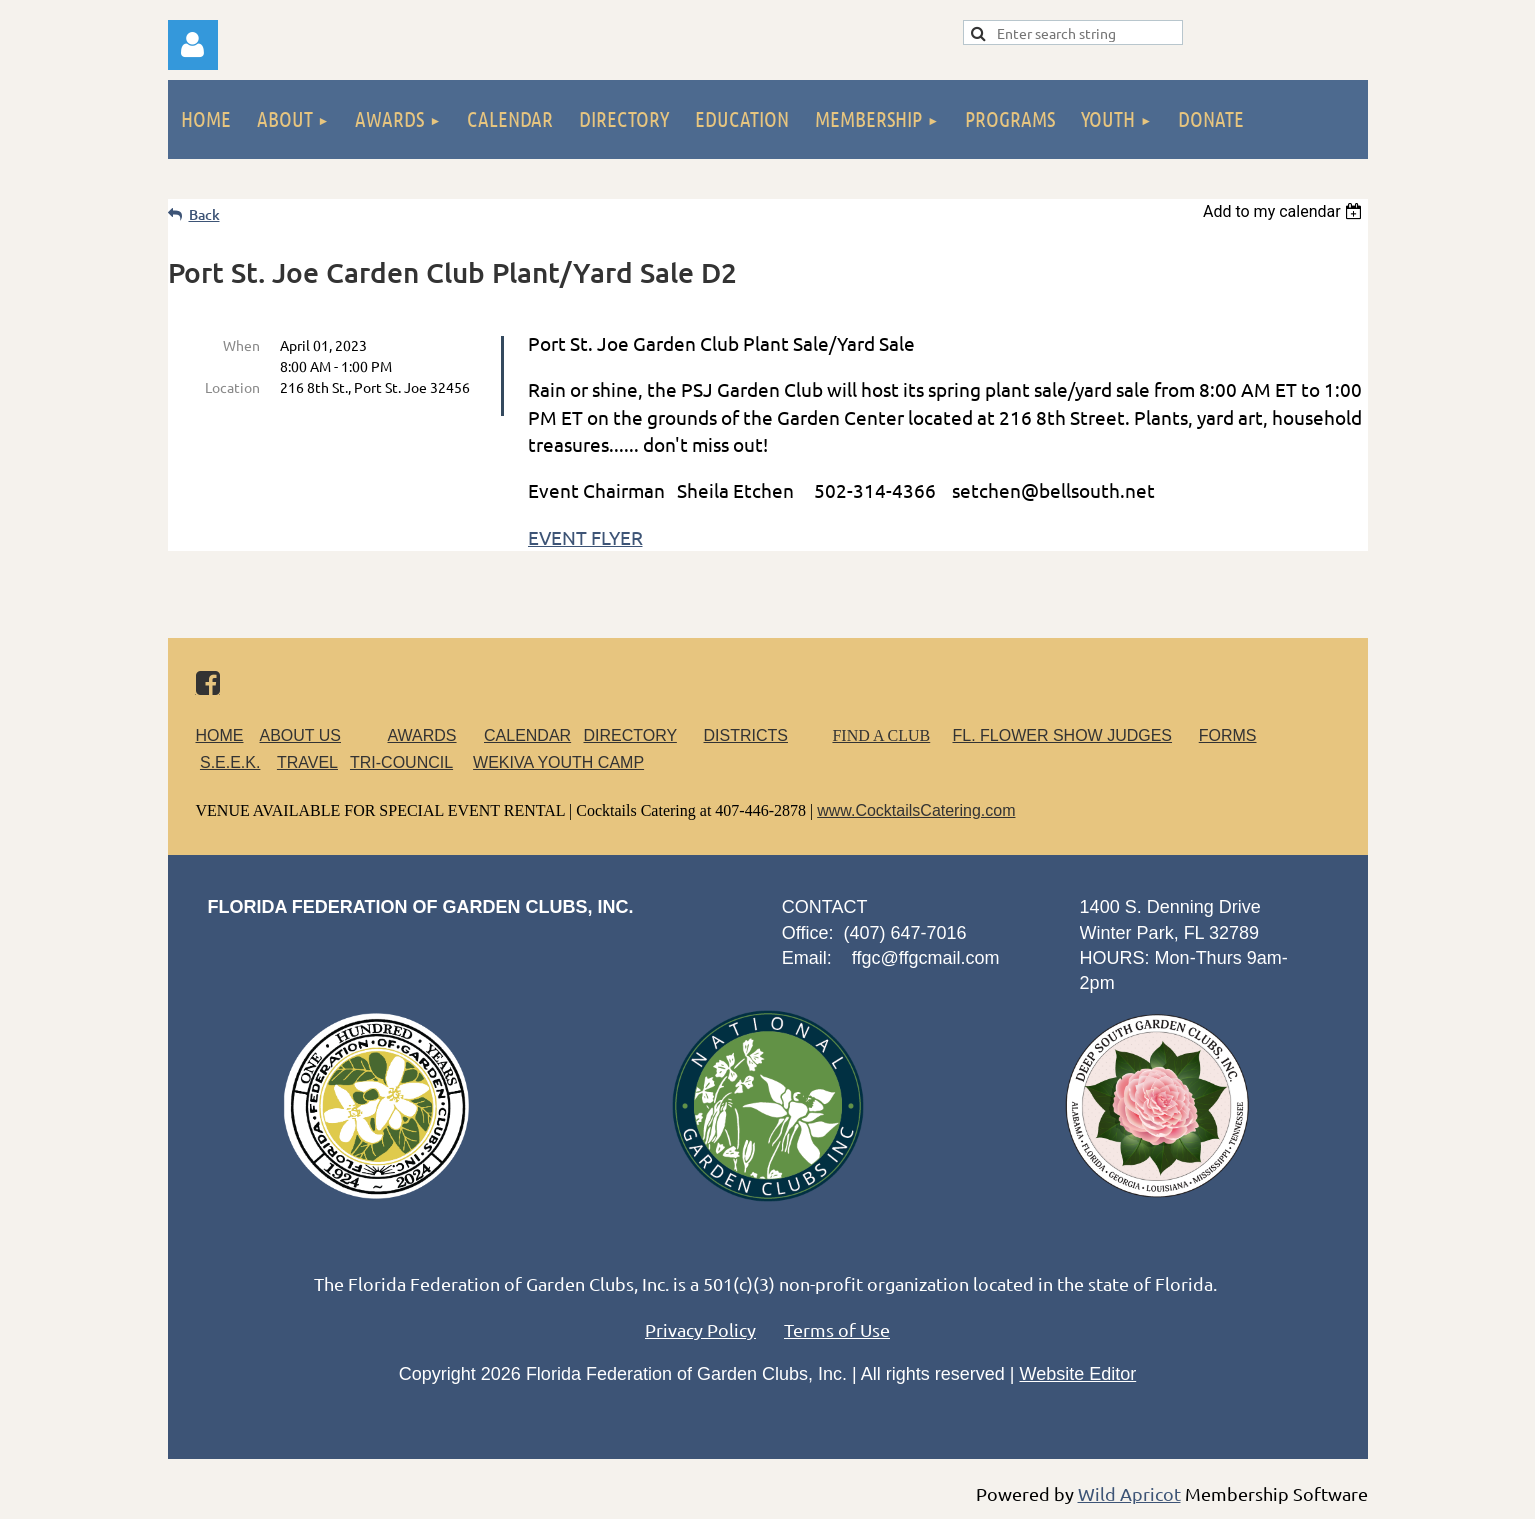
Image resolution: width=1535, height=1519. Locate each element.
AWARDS (434, 735)
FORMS (1228, 735)
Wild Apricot (1129, 1493)
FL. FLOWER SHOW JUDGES (1062, 735)
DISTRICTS (746, 735)
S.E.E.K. (230, 762)
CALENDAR (527, 735)
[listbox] (1285, 211)
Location (232, 387)
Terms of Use (837, 1329)
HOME (220, 735)
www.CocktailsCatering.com (916, 810)
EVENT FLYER (585, 537)
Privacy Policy (700, 1329)
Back (204, 214)
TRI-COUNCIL (401, 762)
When (241, 345)
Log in (193, 45)
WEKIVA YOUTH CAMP (558, 762)
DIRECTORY (630, 735)
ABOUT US (301, 735)
